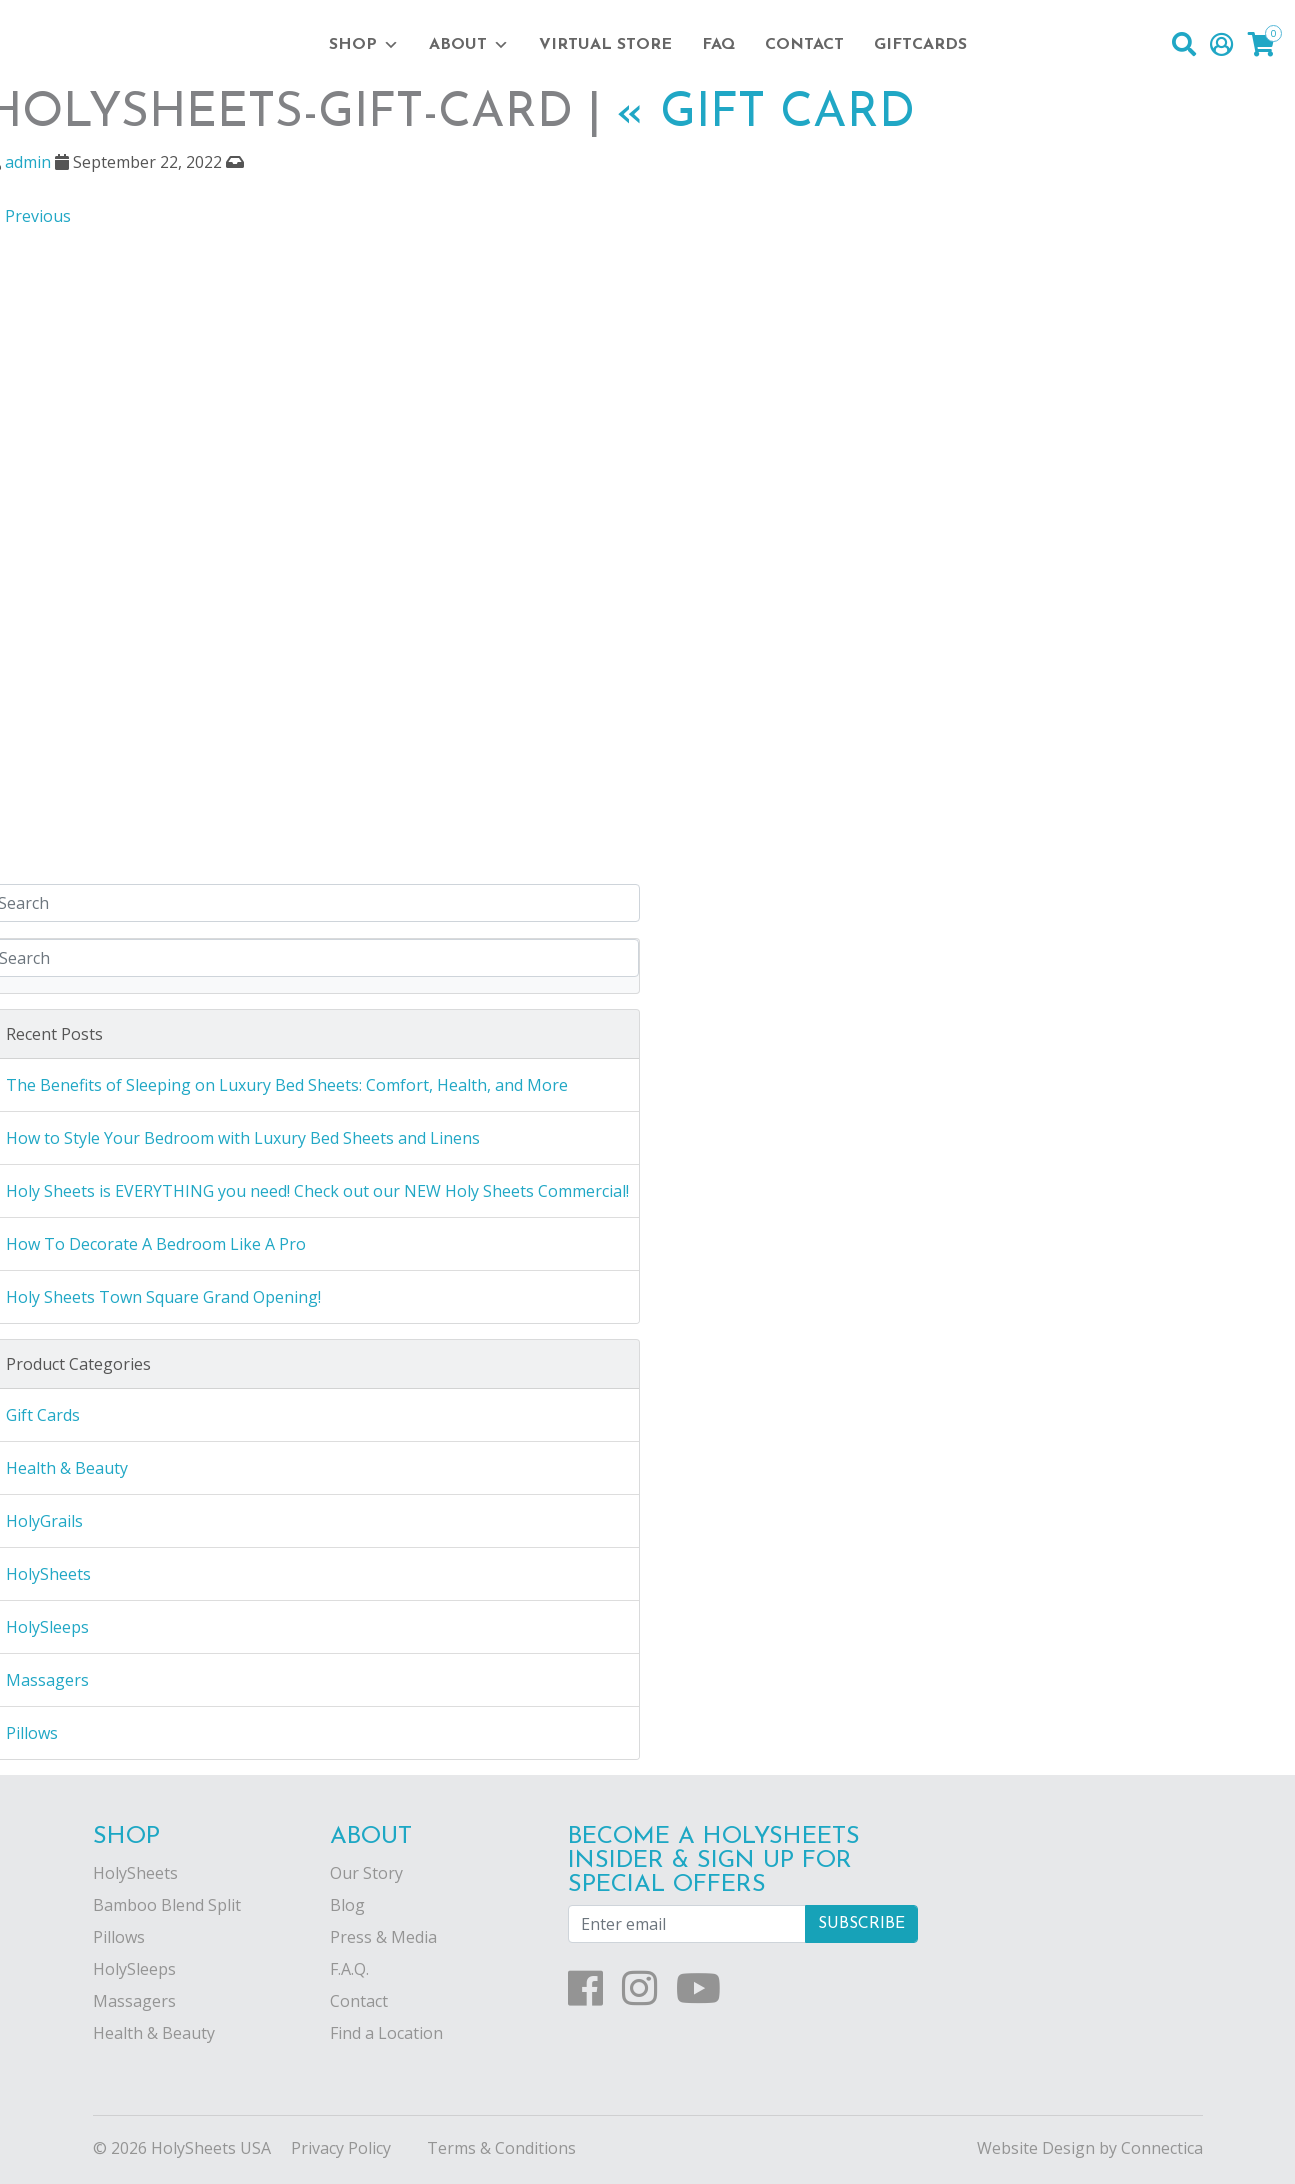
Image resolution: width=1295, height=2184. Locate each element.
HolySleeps (134, 1969)
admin (28, 162)
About (469, 45)
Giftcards (920, 45)
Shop (364, 45)
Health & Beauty (154, 2033)
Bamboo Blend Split (167, 1905)
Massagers (134, 2001)
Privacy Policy (341, 2148)
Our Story (366, 1873)
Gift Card (765, 114)
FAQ (718, 45)
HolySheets (135, 1873)
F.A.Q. (349, 1969)
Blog (347, 1905)
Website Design (1036, 2148)
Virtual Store (605, 45)
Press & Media (383, 1937)
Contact (804, 45)
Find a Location (386, 2033)
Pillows (119, 1937)
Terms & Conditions (501, 2148)
